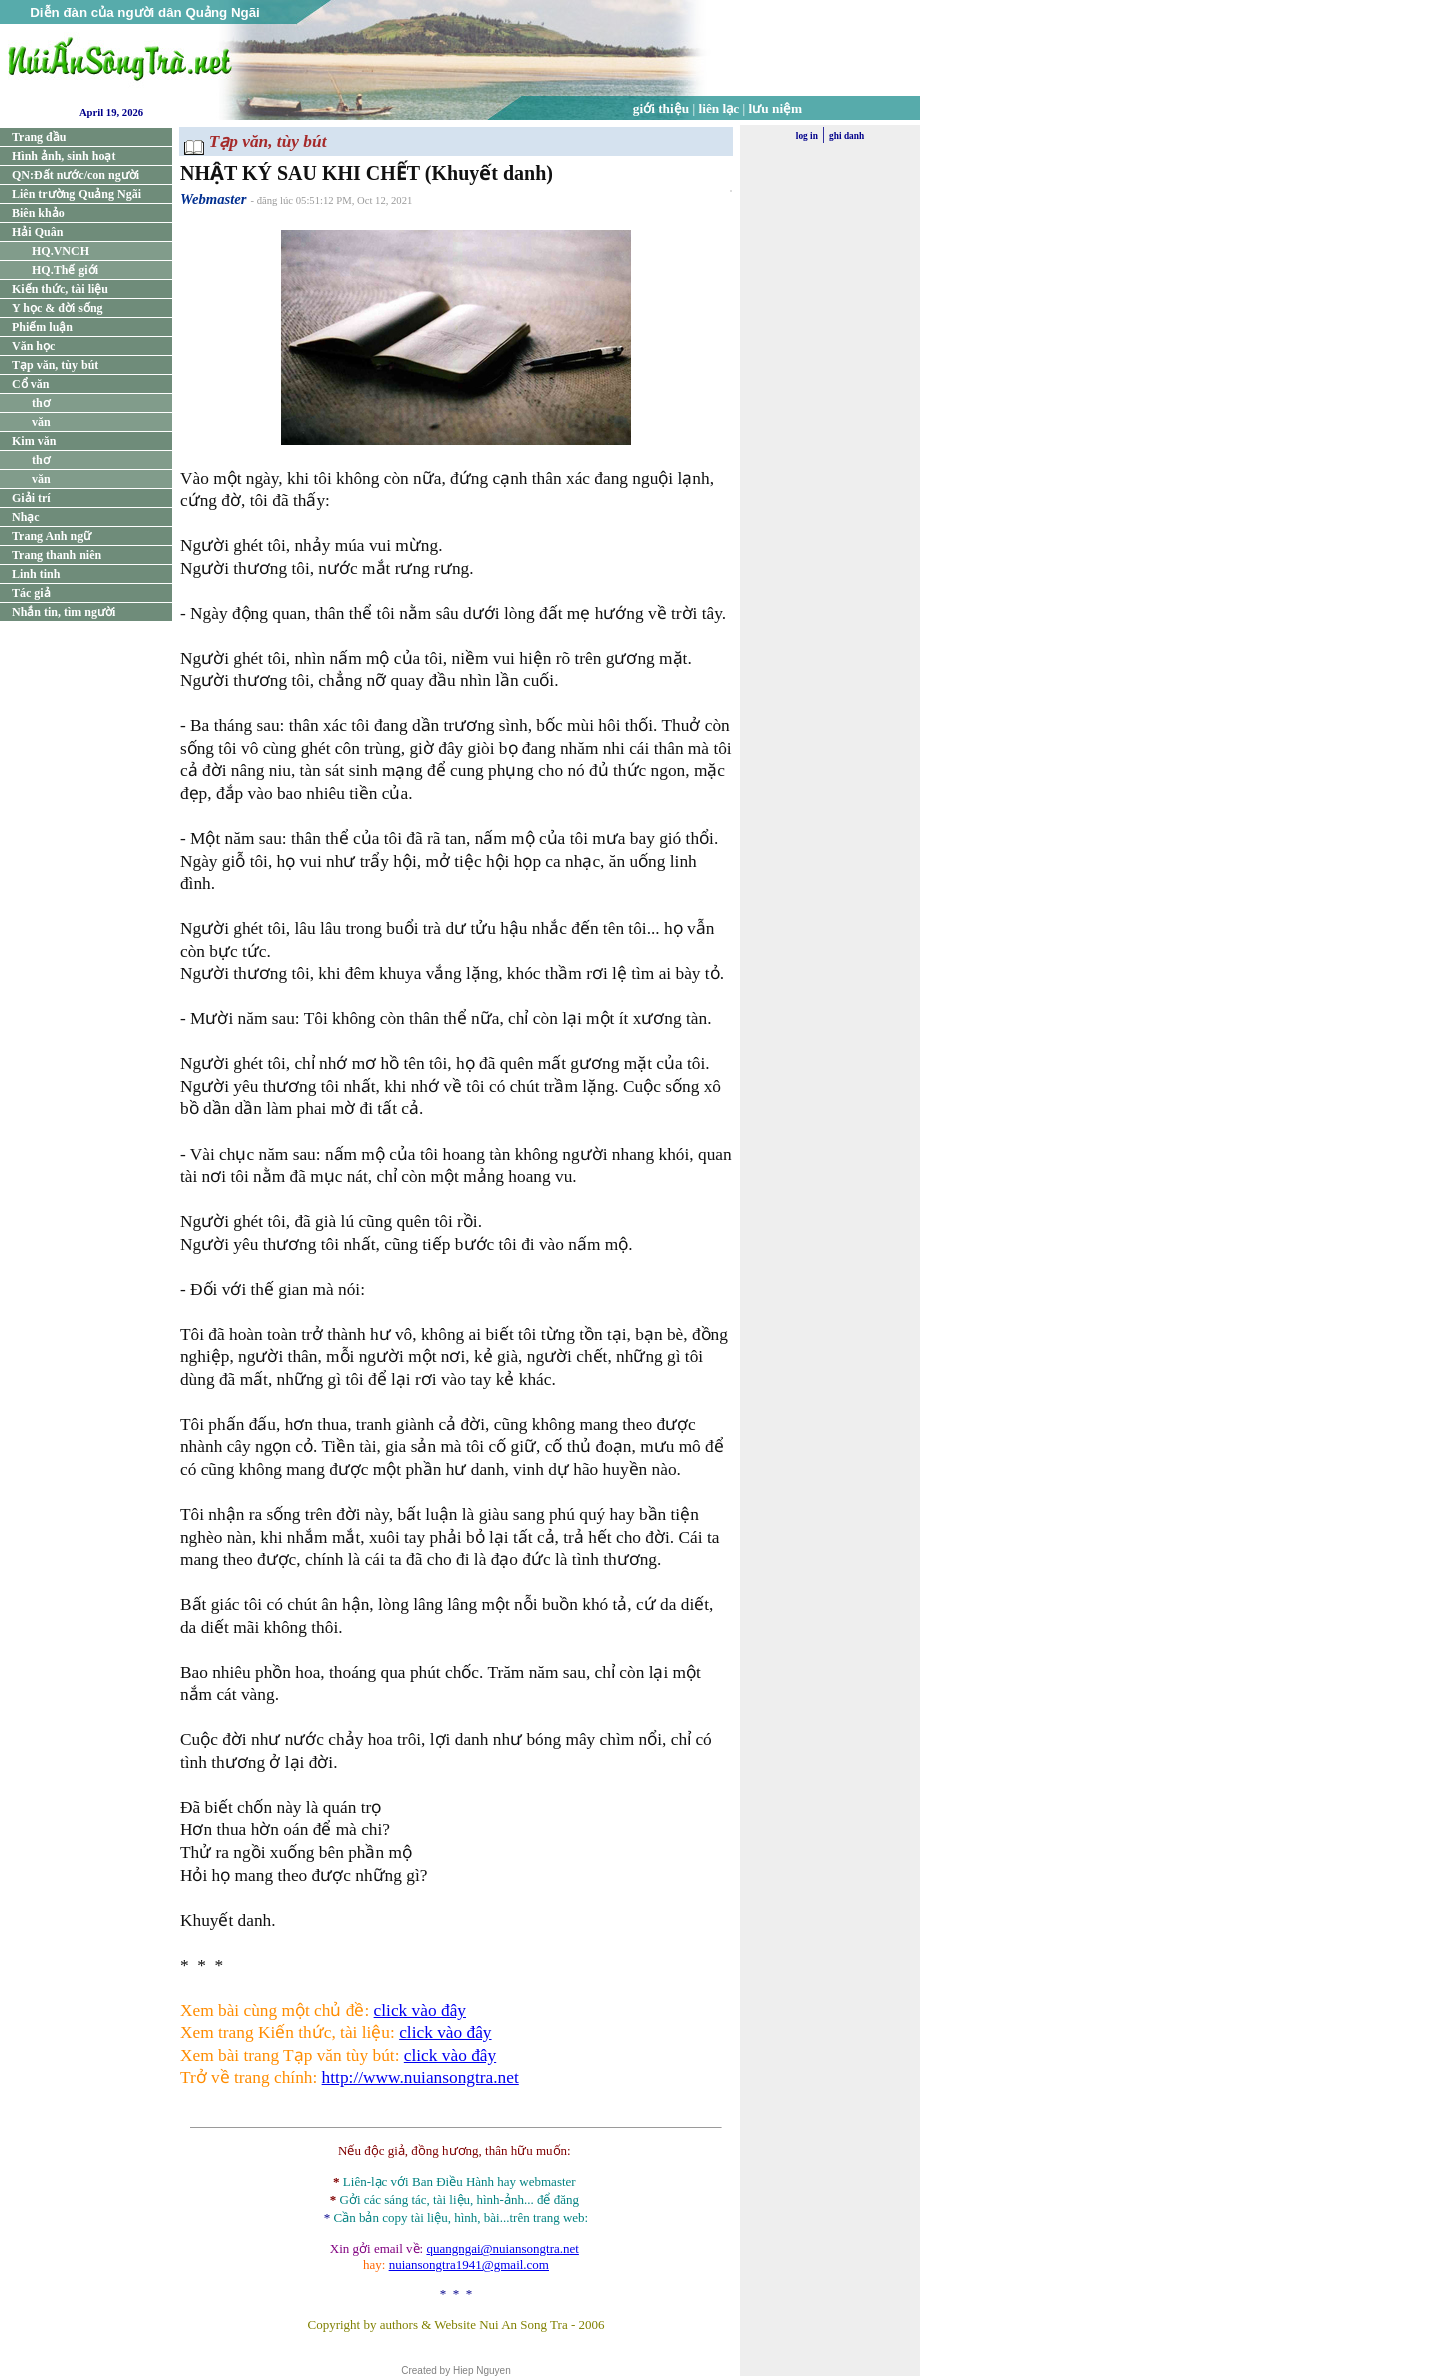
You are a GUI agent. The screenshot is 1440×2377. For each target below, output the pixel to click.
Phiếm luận (42, 327)
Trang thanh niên (56, 555)
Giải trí (31, 498)
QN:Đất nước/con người (75, 175)
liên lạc (719, 108)
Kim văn (34, 441)
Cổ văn (30, 384)
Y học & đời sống (57, 308)
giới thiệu (661, 108)
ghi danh (846, 136)
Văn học (33, 346)
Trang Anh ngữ (51, 536)
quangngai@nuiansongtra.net (502, 2248)
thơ (41, 403)
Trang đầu (39, 137)
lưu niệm (776, 108)
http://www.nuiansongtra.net (420, 2077)
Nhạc (26, 517)
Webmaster (213, 199)
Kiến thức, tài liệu (60, 289)
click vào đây (420, 2010)
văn (41, 422)
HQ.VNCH (60, 251)
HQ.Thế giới (65, 270)
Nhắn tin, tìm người (63, 612)
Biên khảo (38, 213)
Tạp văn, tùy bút (55, 365)
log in (807, 136)
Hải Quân (37, 232)
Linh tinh (36, 574)
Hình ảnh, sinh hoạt (63, 156)
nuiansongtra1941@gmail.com (469, 2264)
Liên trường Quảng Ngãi (76, 194)
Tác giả (31, 593)
